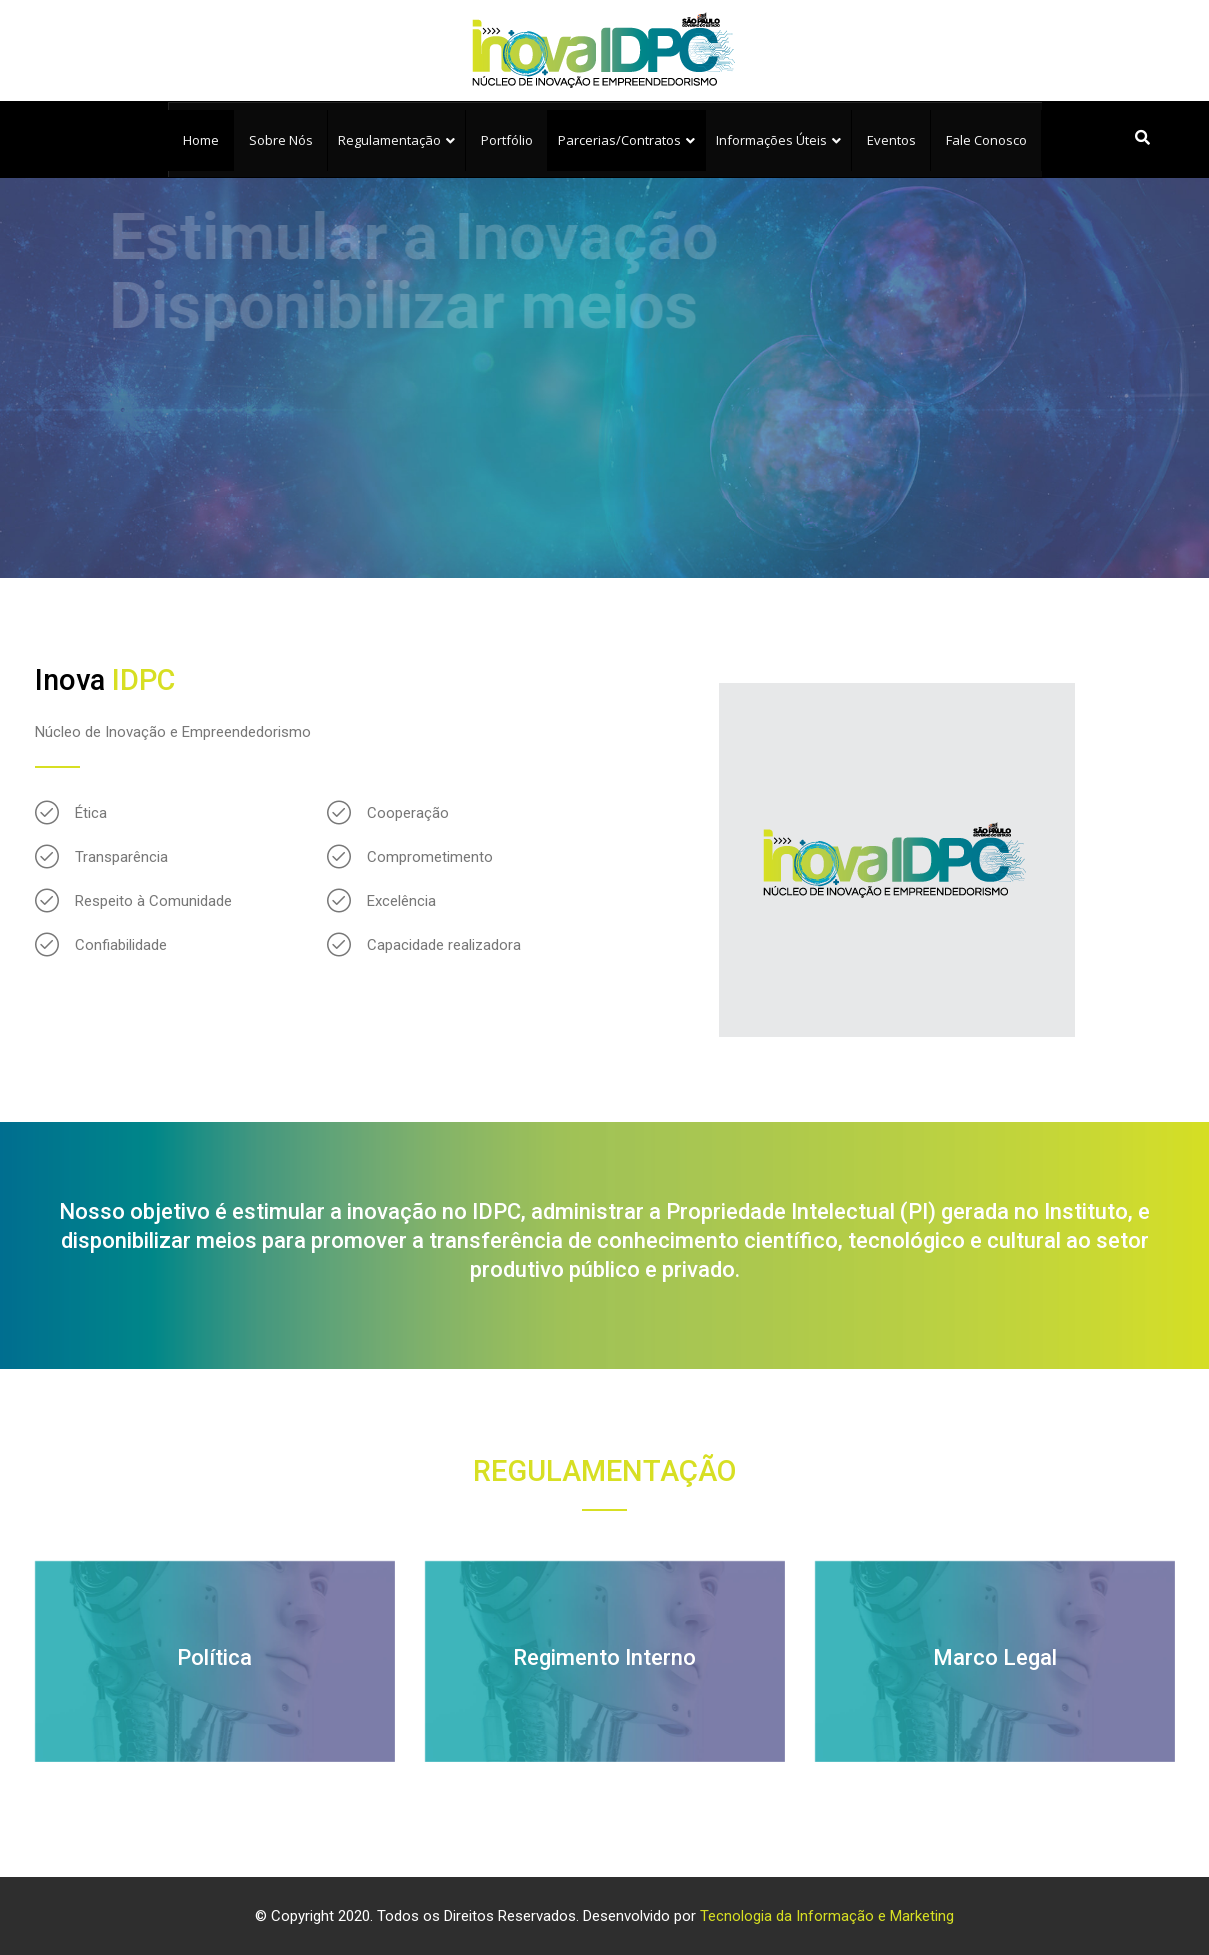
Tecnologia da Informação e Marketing (827, 1916)
